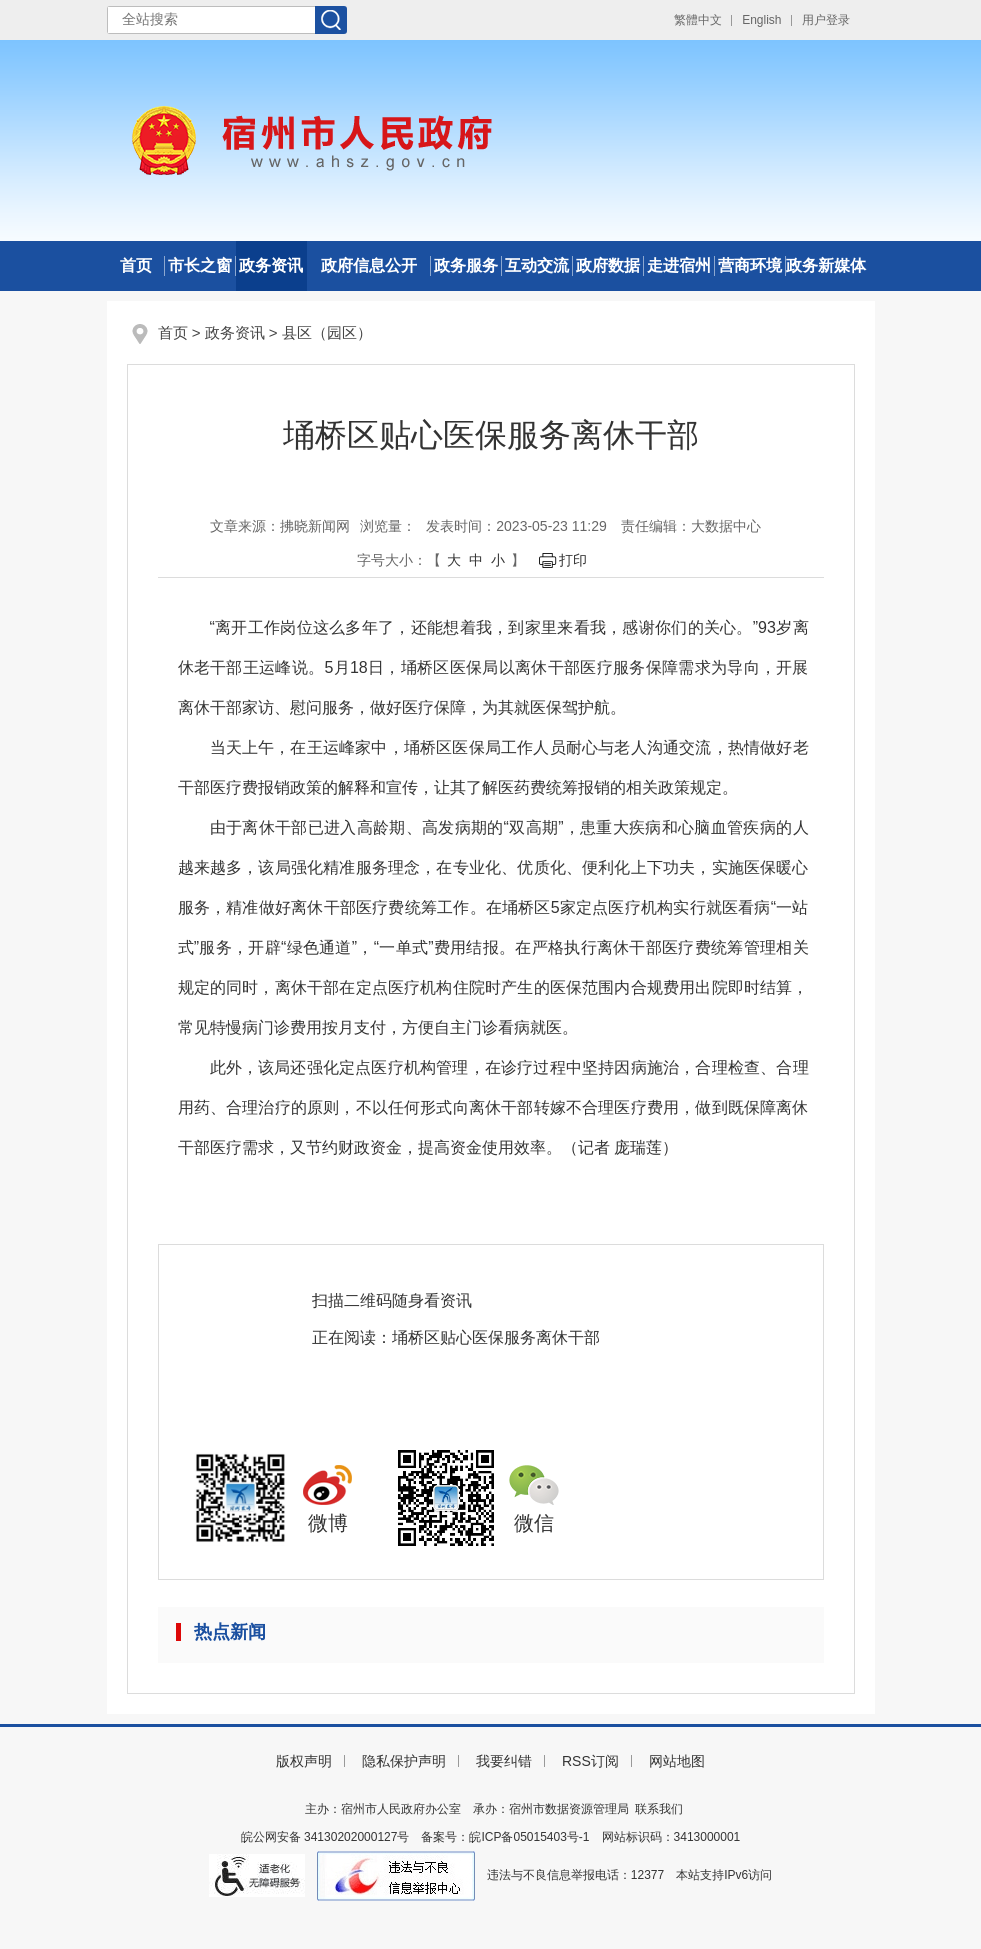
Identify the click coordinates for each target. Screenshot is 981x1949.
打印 (573, 560)
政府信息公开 (369, 265)
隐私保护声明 (404, 1761)
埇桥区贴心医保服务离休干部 (496, 1337)
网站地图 (677, 1761)
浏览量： (388, 526)
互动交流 (537, 265)
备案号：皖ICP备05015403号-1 (505, 1837)
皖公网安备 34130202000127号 (325, 1837)
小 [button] (498, 560)
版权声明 (304, 1761)
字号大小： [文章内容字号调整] (392, 560)
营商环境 (750, 265)
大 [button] (454, 560)
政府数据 (608, 265)
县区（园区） (327, 332)
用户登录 (826, 20)
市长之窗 (200, 265)
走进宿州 (679, 265)
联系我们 (659, 1809)
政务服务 (466, 265)
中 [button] (476, 560)
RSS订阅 (590, 1761)
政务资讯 (271, 265)
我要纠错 (504, 1761)
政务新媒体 (826, 265)
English (761, 20)
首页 (136, 265)
